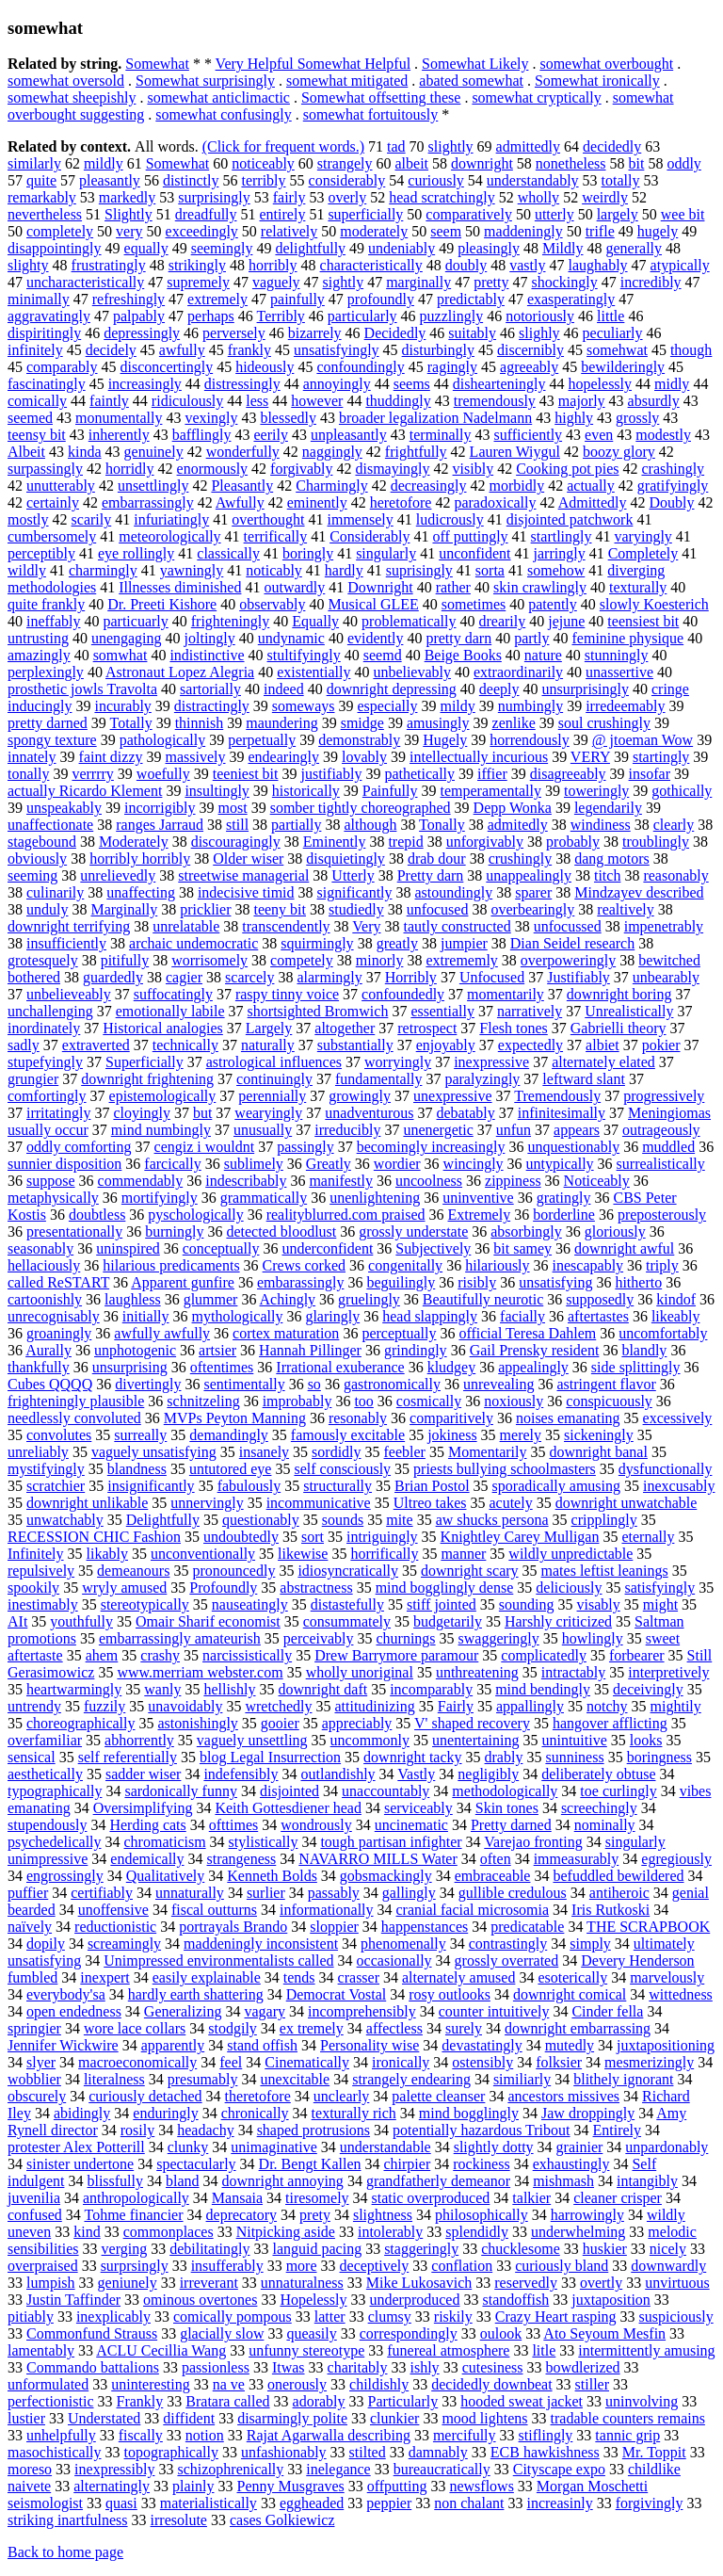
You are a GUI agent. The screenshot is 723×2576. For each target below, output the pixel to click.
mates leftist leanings (604, 1571)
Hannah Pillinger (310, 1350)
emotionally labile (170, 1011)
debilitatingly (209, 2249)
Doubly (672, 502)
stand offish (262, 2045)
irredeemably (625, 706)
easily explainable (207, 1977)
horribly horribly (139, 859)
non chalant (469, 2503)
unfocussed (568, 926)
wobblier (34, 2079)
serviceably (418, 1808)
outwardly (294, 587)
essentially (442, 1011)
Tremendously (557, 1096)
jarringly (560, 553)
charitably (358, 2367)
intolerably (390, 2232)
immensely (361, 519)
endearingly (284, 757)
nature (543, 655)
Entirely (617, 2130)
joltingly (210, 638)
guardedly (113, 977)
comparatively (469, 214)
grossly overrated (507, 1960)
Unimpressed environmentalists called (218, 1960)
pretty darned (48, 723)
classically (228, 553)
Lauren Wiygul (515, 452)
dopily (45, 1944)
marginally (418, 282)
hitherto (638, 1282)
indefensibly (240, 1774)
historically (306, 791)
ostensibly (482, 2062)
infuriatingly (171, 519)
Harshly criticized (558, 1621)
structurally (337, 1486)
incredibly (651, 282)
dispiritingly (44, 333)
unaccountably (385, 1791)
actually (591, 486)
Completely (643, 553)
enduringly (165, 2113)
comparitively (451, 1418)
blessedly (288, 418)
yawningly (192, 570)
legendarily (608, 808)
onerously (297, 2384)
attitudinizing (374, 1706)
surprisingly (213, 197)
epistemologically (163, 1096)
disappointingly (55, 248)
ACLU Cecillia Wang (161, 2350)
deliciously (569, 1588)
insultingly (217, 791)
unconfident (474, 553)
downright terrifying (69, 926)
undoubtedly (241, 1537)
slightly (451, 146)
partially (296, 825)
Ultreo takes (430, 1503)
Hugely (445, 740)
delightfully (310, 248)
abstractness (316, 1588)
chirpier (406, 2164)
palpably (139, 316)
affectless (394, 2028)
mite (399, 1520)
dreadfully (206, 214)
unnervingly (206, 1503)
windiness (600, 825)
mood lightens (484, 2418)
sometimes (474, 604)
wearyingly (268, 1113)
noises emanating (568, 1418)
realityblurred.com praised (346, 1215)
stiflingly (546, 2435)
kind (86, 2232)
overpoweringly (568, 960)
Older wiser (248, 859)
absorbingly (526, 1231)
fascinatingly (47, 384)
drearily (501, 621)
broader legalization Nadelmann (435, 418)
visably (598, 1604)
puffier (28, 1893)
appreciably (357, 1723)
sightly (343, 282)
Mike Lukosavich (419, 2283)
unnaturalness (302, 2283)
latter (329, 2317)
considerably (347, 180)
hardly (344, 570)
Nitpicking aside (285, 2232)
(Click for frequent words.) (283, 146)
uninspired (128, 1248)
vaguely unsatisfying (154, 1452)
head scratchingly (441, 197)
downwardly (668, 2266)
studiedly (356, 909)
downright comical (569, 1994)
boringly (307, 553)
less (257, 401)
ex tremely (312, 2028)
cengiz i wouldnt (204, 1147)
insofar (649, 774)
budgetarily (447, 1621)
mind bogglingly (469, 2113)
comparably (62, 367)
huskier (605, 2249)
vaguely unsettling (252, 1740)
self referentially (127, 1757)
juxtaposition (611, 2300)
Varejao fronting (533, 1842)
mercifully (464, 2435)
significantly (355, 892)
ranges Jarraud (159, 825)
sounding (526, 1604)
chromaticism (165, 1842)
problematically (409, 621)
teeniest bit (246, 774)
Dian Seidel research (572, 943)
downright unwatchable (626, 1503)
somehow (556, 570)
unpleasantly (349, 435)
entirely (283, 214)
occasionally (394, 1960)
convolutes (58, 1435)
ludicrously (450, 519)
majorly (581, 401)
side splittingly (636, 1367)
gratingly (564, 1198)
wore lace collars (134, 2028)
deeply (499, 689)
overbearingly (532, 909)
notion (204, 2435)
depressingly (142, 333)
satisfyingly (660, 1588)
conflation (461, 2266)
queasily (311, 2333)
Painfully (390, 791)
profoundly (380, 299)
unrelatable (186, 926)
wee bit (683, 214)
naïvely (30, 1927)
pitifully (125, 960)
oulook (501, 2333)
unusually (262, 1130)
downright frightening (147, 1079)
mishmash (563, 2181)
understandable (385, 2147)
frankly (249, 350)
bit (637, 163)
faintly (109, 401)
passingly (305, 1147)
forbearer (637, 1655)
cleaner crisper (617, 2198)
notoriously (540, 316)
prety (314, 2215)
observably (272, 604)
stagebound (42, 842)
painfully (297, 299)
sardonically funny (180, 1791)
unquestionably (573, 1147)
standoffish (515, 2300)
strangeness (242, 1859)
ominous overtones (200, 2300)
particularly (362, 316)
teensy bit (37, 435)
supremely (198, 282)
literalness (114, 2079)
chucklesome (520, 2249)
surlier (266, 1893)
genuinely (154, 452)
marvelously (667, 1977)
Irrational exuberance (340, 1367)
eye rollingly (136, 553)
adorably (319, 2401)
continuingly (274, 1079)
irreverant (209, 2283)
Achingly (288, 1299)
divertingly (148, 1384)
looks (646, 1740)
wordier (397, 1164)
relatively (289, 231)
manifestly (341, 1181)
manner (463, 1554)
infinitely (35, 350)
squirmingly (317, 943)
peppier (388, 2503)
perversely (233, 333)
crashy (160, 1655)
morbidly (517, 486)
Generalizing (183, 2011)
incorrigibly (160, 808)
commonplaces (168, 2232)
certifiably (102, 1893)
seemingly (222, 248)
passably (334, 1893)
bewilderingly (623, 367)
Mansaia (237, 2198)
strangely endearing (411, 2079)
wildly (27, 570)
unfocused (438, 909)
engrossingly (65, 1876)
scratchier (55, 1486)
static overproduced (431, 2198)
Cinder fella (607, 2011)
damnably (438, 2452)
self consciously (342, 1469)
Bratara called (227, 2401)
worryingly (397, 1062)
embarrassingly (148, 502)
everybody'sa (65, 1994)
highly (573, 418)
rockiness (481, 2164)
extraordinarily (518, 672)
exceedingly (202, 231)
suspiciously (676, 2317)
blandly (644, 1350)
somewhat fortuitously (371, 114)
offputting (397, 2486)
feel (230, 2062)
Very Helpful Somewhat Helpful (313, 64)
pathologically (163, 740)
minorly (380, 960)
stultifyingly (304, 655)
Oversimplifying (143, 1808)
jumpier (464, 943)
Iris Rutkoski (610, 1910)
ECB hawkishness (545, 2452)
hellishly (229, 1689)
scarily (92, 519)
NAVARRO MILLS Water (378, 1859)
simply (590, 1944)
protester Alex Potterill (76, 2147)
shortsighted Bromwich (318, 1011)
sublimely (253, 1164)
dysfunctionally (666, 1469)
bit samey (522, 1248)
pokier (661, 1045)
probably (573, 842)
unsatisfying (555, 1282)
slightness (382, 2215)
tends (299, 1977)
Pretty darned (511, 1825)
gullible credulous (512, 1893)
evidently (375, 638)
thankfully (39, 1367)
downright (482, 163)
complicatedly (543, 1655)
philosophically (481, 2215)
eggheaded (312, 2503)
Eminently (334, 842)
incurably (122, 706)
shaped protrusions (313, 2130)
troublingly (655, 842)
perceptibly (41, 553)
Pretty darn (430, 875)
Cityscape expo (559, 2469)
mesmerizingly (649, 2062)
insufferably (227, 2266)
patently (552, 604)
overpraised (43, 2266)
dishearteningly (499, 384)
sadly (24, 1045)
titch (607, 875)
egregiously (676, 1859)
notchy (607, 1706)
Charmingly (331, 486)
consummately (347, 1621)
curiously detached (144, 2096)
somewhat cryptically (536, 97)
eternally (647, 1537)
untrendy (34, 1706)
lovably (364, 757)
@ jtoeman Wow (642, 740)
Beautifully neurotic (483, 1299)
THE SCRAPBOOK (648, 1927)
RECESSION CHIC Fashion (94, 1537)
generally (634, 248)
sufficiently (528, 435)
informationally (327, 1910)
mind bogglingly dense (445, 1588)
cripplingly (604, 1520)
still (237, 825)
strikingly (197, 265)
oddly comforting (79, 1147)
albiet (602, 1045)
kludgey (451, 1367)
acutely (510, 1503)
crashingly (672, 469)
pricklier (205, 909)
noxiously (513, 1401)
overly (347, 197)
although (370, 825)
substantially (355, 1045)
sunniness (574, 1757)
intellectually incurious (479, 757)
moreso (30, 2469)
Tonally (442, 825)
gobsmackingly (386, 1876)
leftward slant (583, 1079)
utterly (554, 214)
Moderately (134, 842)
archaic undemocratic (193, 943)
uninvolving (641, 2401)
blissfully (115, 2181)
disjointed (289, 1791)
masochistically (55, 2452)
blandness (137, 1469)
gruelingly (369, 1299)
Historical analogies (163, 1028)
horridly (129, 469)
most (233, 808)
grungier (33, 1079)
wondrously (316, 1825)
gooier (280, 1723)
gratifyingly (673, 486)
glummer (211, 1299)
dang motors (612, 859)
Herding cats (147, 1825)
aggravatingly (49, 316)
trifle (600, 231)
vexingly (211, 418)
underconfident (328, 1248)
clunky (188, 2147)
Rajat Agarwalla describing (328, 2435)
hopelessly (600, 384)
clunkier (394, 2418)
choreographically (81, 1723)
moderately (374, 231)
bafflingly (202, 435)
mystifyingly (46, 1469)
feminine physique (628, 638)
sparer (533, 892)
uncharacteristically (85, 282)
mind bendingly (542, 1689)
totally (621, 180)
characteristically (371, 265)
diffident (189, 2418)
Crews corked (304, 1265)
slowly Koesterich (654, 604)
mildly (103, 163)
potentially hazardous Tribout (481, 2130)
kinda (85, 452)
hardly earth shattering (196, 1994)
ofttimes (233, 1825)
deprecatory (242, 2215)
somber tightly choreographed (360, 808)
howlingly (592, 1638)
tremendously (495, 401)
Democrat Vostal (336, 1994)
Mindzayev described (638, 892)
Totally (131, 723)
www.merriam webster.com (199, 1672)
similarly (34, 163)
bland (183, 2181)
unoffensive (113, 1910)
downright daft (323, 1689)
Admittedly (592, 502)
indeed (284, 689)
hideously (264, 367)
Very (366, 926)
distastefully (347, 1604)
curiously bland (561, 2266)
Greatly (328, 1164)
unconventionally (203, 1554)
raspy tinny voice (287, 994)
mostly (28, 519)
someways (303, 706)
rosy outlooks (449, 1994)
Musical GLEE (373, 604)
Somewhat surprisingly (205, 81)
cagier (184, 977)
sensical (32, 1757)
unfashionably (284, 2452)
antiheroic (619, 1893)
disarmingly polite (292, 2418)
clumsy (389, 2317)
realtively (625, 909)
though (691, 350)
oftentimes (222, 1367)
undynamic (291, 638)
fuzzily (104, 1706)
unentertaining (475, 1740)
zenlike (514, 723)
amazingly (39, 655)
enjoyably (445, 1045)
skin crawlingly (539, 587)
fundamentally (378, 1079)
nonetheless (571, 163)
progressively (663, 1096)
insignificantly (150, 1486)
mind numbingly (161, 1130)
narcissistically (247, 1655)
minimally (39, 299)
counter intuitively (494, 2011)
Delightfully (163, 1520)
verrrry (92, 774)
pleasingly (489, 248)
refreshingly (128, 299)
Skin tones (506, 1808)
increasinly (559, 2503)
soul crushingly (604, 723)
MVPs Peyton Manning (235, 1418)
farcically (172, 1164)
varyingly (643, 536)
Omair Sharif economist (208, 1621)
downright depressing (392, 689)
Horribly (411, 977)
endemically (147, 1859)
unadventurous (369, 1113)
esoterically (572, 1977)
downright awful (624, 1248)
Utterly (352, 875)
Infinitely (36, 1554)
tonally (28, 774)
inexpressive (491, 1062)
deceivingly (648, 1689)
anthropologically (136, 2198)
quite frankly (46, 604)
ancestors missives (563, 2096)
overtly (601, 2283)
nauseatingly (250, 1604)
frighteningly (230, 621)
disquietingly (345, 859)
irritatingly (58, 1113)
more (301, 2266)
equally (146, 248)
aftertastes (598, 1316)
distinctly (191, 180)
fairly (289, 197)
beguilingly (400, 1282)
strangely (345, 163)
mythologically (237, 1316)
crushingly (521, 859)
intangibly (647, 2181)
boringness (659, 1757)
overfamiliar (45, 1740)
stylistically (263, 1842)
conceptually (221, 1248)
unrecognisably (54, 1316)
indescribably (245, 1181)
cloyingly (141, 1113)
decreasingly (429, 486)
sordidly (336, 1452)
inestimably (43, 1604)
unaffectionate (50, 825)
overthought (268, 519)
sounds (342, 1520)
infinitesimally (561, 1113)
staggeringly (421, 2249)
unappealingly (528, 875)
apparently (173, 2045)
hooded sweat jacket (521, 2401)
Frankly (140, 2401)
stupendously (47, 1825)
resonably (358, 1418)
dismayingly (392, 469)
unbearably (666, 977)
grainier (579, 2147)
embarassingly (300, 1282)
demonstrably (359, 740)
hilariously (497, 1265)
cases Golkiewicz (282, 2520)
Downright (379, 587)
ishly (425, 2367)
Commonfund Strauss (91, 2333)
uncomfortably (663, 1333)
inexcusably (679, 1486)
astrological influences (274, 1062)
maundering (281, 723)
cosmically (428, 1401)
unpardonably (666, 2147)
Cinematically (307, 2062)
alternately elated (603, 1062)
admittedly (528, 146)
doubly (466, 265)
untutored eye (230, 1469)
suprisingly (419, 570)
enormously (213, 469)
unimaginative (274, 2147)
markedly (127, 197)
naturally (268, 1045)
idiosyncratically (347, 1571)
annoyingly (337, 384)
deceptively (375, 2266)
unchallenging (50, 1011)
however (317, 401)
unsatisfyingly (336, 350)
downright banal (598, 1452)
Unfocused (491, 977)
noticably (274, 570)
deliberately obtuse (598, 1774)
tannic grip (627, 2435)
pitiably (31, 2317)
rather (453, 587)
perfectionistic (51, 2401)
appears (577, 1130)
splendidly (476, 2232)
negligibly (488, 1774)
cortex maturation (286, 1333)
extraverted (96, 1045)
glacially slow (222, 2333)
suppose (50, 1181)
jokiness (451, 1435)
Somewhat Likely (475, 64)
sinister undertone (80, 2164)
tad (396, 146)
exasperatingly (571, 299)
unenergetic (438, 1130)
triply (662, 1265)
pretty (491, 282)
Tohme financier (133, 2215)
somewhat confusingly (223, 114)
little (610, 316)
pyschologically (195, 1215)
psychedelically (55, 1842)
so (314, 1384)
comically (37, 401)
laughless (132, 1299)
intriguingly (382, 1537)
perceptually (399, 1333)
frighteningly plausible (76, 1401)
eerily (270, 435)
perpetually (262, 740)
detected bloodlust (281, 1231)
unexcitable (294, 2079)
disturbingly (438, 350)
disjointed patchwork (570, 519)
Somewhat (157, 64)
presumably (203, 2079)
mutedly (569, 2045)
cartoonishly (45, 1299)
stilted (367, 2452)
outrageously (661, 1130)
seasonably (40, 1248)
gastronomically (392, 1384)
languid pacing (317, 2249)
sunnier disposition (64, 1164)
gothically (681, 791)
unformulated (48, 2384)
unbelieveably (68, 994)
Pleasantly (242, 486)
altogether (344, 1028)
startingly (661, 757)
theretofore (258, 2096)
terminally (441, 435)
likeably (675, 1316)
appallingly (530, 1706)
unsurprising (130, 1367)
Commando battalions (92, 2367)
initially (145, 1316)
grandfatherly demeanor (438, 2181)
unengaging (126, 638)
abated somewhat (471, 81)
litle (543, 2350)
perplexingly (46, 672)
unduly (47, 909)
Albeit (26, 452)
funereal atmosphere (448, 2350)
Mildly (563, 248)
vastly (527, 265)
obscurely (37, 2096)
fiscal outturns (214, 1910)
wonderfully (243, 452)
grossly (637, 418)
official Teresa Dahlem (527, 1333)
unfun (513, 1130)
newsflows (481, 2486)
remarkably (42, 197)
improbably (297, 1401)
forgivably (301, 469)
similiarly (522, 2079)
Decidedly (395, 333)
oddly (683, 163)
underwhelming (578, 2232)
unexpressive (452, 1096)
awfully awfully (162, 1333)
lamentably (41, 2350)
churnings (405, 1638)
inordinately (44, 1028)
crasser (358, 1977)
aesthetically (45, 1774)
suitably (472, 333)
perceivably (318, 1638)
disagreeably (568, 774)
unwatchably (65, 1520)
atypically (680, 265)
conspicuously (609, 1401)
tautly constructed (457, 926)
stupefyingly (45, 1062)
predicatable (527, 1927)
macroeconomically (137, 2062)
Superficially (144, 1062)
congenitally (405, 1265)
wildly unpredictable (570, 1554)
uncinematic (411, 1825)
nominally (604, 1825)
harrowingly (587, 2215)
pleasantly (109, 180)
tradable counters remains (628, 2418)
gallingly (409, 1893)
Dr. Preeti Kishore (162, 604)
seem (445, 231)
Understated (104, 2418)
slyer (41, 2062)
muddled (668, 1147)
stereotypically (145, 1604)
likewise (303, 1554)
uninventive (478, 1198)
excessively (678, 1418)
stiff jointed (441, 1604)
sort (312, 1537)
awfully (182, 350)
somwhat (120, 655)
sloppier (334, 1927)
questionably (260, 1520)
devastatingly (482, 2045)
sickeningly (599, 1435)
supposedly (600, 1299)
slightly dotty (494, 2147)
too (363, 1401)
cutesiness (492, 2367)
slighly (539, 333)
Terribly (281, 316)
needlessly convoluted (74, 1418)
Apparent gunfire (182, 1282)
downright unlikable (87, 1503)
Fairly (456, 1706)
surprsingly (135, 2266)
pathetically (419, 774)
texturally (638, 587)
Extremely (479, 1215)
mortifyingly (159, 1198)
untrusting (38, 638)
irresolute (179, 2520)
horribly (273, 265)
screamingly (124, 1944)
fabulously (249, 1486)
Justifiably (578, 977)
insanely (264, 1452)
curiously (436, 180)
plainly (193, 2486)
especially (388, 706)
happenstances (424, 1927)
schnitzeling (203, 1401)
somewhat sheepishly (72, 97)
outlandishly (337, 1774)
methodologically (504, 1791)
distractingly (211, 706)
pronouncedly (233, 1571)
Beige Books (463, 655)
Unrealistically (629, 1011)
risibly (477, 1282)
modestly (663, 435)
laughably (597, 265)
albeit (412, 163)
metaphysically (53, 1198)
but (202, 1113)
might (660, 1604)
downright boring (619, 994)
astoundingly (454, 892)
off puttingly (469, 536)
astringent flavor (606, 1384)
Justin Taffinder (73, 2300)
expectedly (530, 1045)
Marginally (123, 909)
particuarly (135, 621)
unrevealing (499, 1384)
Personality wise (369, 2045)
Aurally (48, 1350)
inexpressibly (114, 2469)
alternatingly (111, 2486)
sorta (490, 570)
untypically (560, 1164)
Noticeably (597, 1181)
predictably (471, 299)
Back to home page (65, 2552)
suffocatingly (173, 994)
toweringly (596, 791)
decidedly (612, 146)
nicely (668, 2249)
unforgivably (484, 842)
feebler (405, 1452)
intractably (573, 1672)
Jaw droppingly (588, 2113)
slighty (28, 265)
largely (617, 214)
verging (125, 2249)
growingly (360, 1096)
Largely (269, 1028)
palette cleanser (438, 2096)
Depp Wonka (513, 808)
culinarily (55, 892)
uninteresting (150, 2384)
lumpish (50, 2283)
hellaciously (44, 1265)
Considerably (369, 536)
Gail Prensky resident (535, 1350)
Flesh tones (513, 1028)
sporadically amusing (556, 1486)
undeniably (401, 248)
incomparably (431, 1689)
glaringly (332, 1316)
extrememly (461, 960)
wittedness (681, 1994)
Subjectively (433, 1248)
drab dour (437, 859)
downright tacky (412, 1757)
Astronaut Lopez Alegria (179, 672)
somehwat (617, 350)
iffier (492, 774)
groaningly (58, 1333)
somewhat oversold (66, 81)
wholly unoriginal (359, 1672)
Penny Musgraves (291, 2486)
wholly (538, 197)
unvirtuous (677, 2283)
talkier (531, 2198)
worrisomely (209, 960)
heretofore (401, 502)
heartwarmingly (73, 1689)
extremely (217, 299)
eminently (317, 502)
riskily (453, 2317)
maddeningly (523, 231)
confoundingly (360, 367)
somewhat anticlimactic (218, 97)
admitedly (518, 825)
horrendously (529, 740)
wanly (162, 1689)
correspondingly (409, 2333)
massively (196, 757)
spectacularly (195, 2164)
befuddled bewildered (618, 1876)
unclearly (341, 2096)
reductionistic (115, 1927)
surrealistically (661, 1164)
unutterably (60, 486)
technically (185, 1045)
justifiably (331, 774)
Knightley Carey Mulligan (520, 1537)
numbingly (530, 706)
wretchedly (278, 1706)
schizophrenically (230, 2469)
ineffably (53, 621)
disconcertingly (167, 367)
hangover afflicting (610, 1723)
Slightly (128, 214)
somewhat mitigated (347, 81)
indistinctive (206, 655)
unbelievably (412, 672)
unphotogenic (135, 1350)
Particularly (403, 2401)
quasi (121, 2503)
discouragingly (236, 842)
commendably (141, 1181)
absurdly (654, 401)
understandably (533, 180)
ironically (400, 2062)
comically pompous (232, 2317)
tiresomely (317, 2198)
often (495, 1859)
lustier (26, 2418)
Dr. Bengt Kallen (310, 2164)
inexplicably (113, 2317)
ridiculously (187, 401)
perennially (272, 1096)
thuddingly (397, 401)
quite (41, 180)
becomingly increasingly (431, 1147)
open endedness (73, 2011)
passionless (215, 2367)
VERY (590, 757)
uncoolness (428, 1181)
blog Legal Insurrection (270, 1757)
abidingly (82, 2113)
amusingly (438, 723)
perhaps (210, 316)
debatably (466, 1113)
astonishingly (198, 1723)
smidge (362, 723)
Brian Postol (432, 1486)
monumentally (118, 418)
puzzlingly (452, 316)
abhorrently (139, 1740)
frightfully (416, 452)
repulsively (41, 1571)
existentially (313, 672)
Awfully (240, 502)
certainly (52, 502)
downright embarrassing (578, 2028)
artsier (217, 1350)
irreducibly (347, 1130)
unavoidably (185, 1706)
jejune (566, 621)
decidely (111, 350)
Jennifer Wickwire (63, 2045)
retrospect (427, 1028)
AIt (17, 1621)
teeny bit (279, 909)
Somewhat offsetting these (380, 97)
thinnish (199, 723)
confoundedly (403, 994)
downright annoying (283, 2181)
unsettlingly (153, 486)
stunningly (617, 655)
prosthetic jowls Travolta (82, 689)
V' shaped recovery (472, 1723)
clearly (674, 825)
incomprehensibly (362, 2011)
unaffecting (140, 892)
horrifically (384, 1554)
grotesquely (43, 960)
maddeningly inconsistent (261, 1944)
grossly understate (413, 1231)
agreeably (529, 367)
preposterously (662, 1215)
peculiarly (613, 333)
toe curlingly (618, 1791)
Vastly (416, 1774)
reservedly (525, 2283)
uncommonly (370, 1740)
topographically (171, 2452)
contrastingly (508, 1944)
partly (531, 638)
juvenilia (34, 2198)
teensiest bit (643, 621)
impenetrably (663, 926)
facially (522, 1316)
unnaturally (189, 1893)
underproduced (415, 2300)
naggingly (332, 452)
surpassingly (45, 469)
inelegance (338, 2469)
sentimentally (243, 1384)
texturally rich (354, 2113)
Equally (315, 621)
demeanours (133, 1571)
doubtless (97, 1215)
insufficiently (66, 943)
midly (671, 384)
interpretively (668, 1672)
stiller (592, 2384)
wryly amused (124, 1588)
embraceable (493, 1876)
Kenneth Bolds (272, 1876)
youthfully (81, 1621)
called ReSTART (58, 1282)
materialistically (208, 2503)
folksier (559, 2062)
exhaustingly (571, 2164)
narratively (529, 1011)
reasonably (675, 875)
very (129, 231)
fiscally (141, 2435)
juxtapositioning (666, 2045)
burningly (174, 1231)
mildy (457, 706)
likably (107, 1554)
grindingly (415, 1350)
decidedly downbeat (491, 2384)
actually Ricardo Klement (85, 791)
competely (301, 960)
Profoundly (223, 1588)
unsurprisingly (585, 689)
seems (412, 384)
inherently (119, 435)
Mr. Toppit (654, 2452)
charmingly (103, 570)
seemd (382, 655)
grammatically (263, 1198)
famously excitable (348, 1435)
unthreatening (477, 1672)
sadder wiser (143, 1774)
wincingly (473, 1164)
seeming (32, 875)
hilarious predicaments (171, 1265)
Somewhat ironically (597, 81)
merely (520, 1435)
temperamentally (491, 791)
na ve (229, 2384)
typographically (55, 1791)
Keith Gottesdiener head (288, 1808)
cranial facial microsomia (473, 1910)
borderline (564, 1215)
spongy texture (52, 740)
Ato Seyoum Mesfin (604, 2333)
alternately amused (458, 1977)
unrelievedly (117, 875)
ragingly (452, 367)
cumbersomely (52, 536)
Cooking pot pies (567, 469)
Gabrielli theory (618, 1028)
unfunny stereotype (306, 2350)
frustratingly (109, 265)
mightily (676, 1706)
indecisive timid (246, 892)
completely (59, 231)
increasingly (145, 384)
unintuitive (573, 1740)
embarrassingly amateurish (180, 1638)
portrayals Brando (233, 1927)
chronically (255, 2113)
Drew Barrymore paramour (396, 1655)
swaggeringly (498, 1638)
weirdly (605, 197)
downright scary (470, 1571)
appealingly (533, 1367)
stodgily (232, 2028)
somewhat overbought (606, 64)
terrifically (276, 536)
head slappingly (429, 1316)
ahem (102, 1655)
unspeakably (64, 808)
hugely (658, 231)
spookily (33, 1588)
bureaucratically (442, 2469)
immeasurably (576, 1859)
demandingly (228, 1435)
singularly (386, 553)
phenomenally (403, 1944)
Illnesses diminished (180, 587)
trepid (405, 842)
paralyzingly (482, 1079)
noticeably (263, 163)
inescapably (588, 1265)
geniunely (127, 2283)
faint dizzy (111, 757)
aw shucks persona (492, 1520)
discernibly (530, 350)
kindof (676, 1299)
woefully (163, 774)
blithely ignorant (623, 2079)
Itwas (288, 2367)
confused (35, 2215)
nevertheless (45, 214)
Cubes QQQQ (50, 1384)
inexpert (104, 1977)
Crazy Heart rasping (556, 2317)
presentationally (74, 1231)
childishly (379, 2384)
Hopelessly (313, 2300)
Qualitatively (165, 1876)
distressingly (242, 384)
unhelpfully (61, 2435)
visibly (473, 469)
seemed (30, 418)
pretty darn (458, 638)
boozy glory (619, 452)
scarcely (249, 977)
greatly (397, 943)
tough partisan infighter (390, 1842)
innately (32, 757)
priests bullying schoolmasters (504, 1469)
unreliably (38, 1452)
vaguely (276, 282)
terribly (263, 180)
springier (34, 2028)
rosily (137, 2130)
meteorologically (169, 536)
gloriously (615, 1231)
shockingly (565, 282)
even (599, 435)
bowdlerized (583, 2367)
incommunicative (318, 1503)
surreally (140, 1435)
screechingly (599, 1808)
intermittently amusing (646, 2350)
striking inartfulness (68, 2520)
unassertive (619, 672)
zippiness (513, 1181)
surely (463, 2028)
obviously (37, 859)
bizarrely (315, 333)
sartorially (210, 689)
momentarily (505, 994)
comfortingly (47, 1096)
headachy (205, 2130)
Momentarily (487, 1452)
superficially (365, 214)
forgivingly (649, 2503)
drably (504, 1757)
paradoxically (495, 502)
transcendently (285, 926)
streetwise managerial (243, 875)
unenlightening (374, 1198)
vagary (264, 2011)
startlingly (561, 536)
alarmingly (329, 977)
